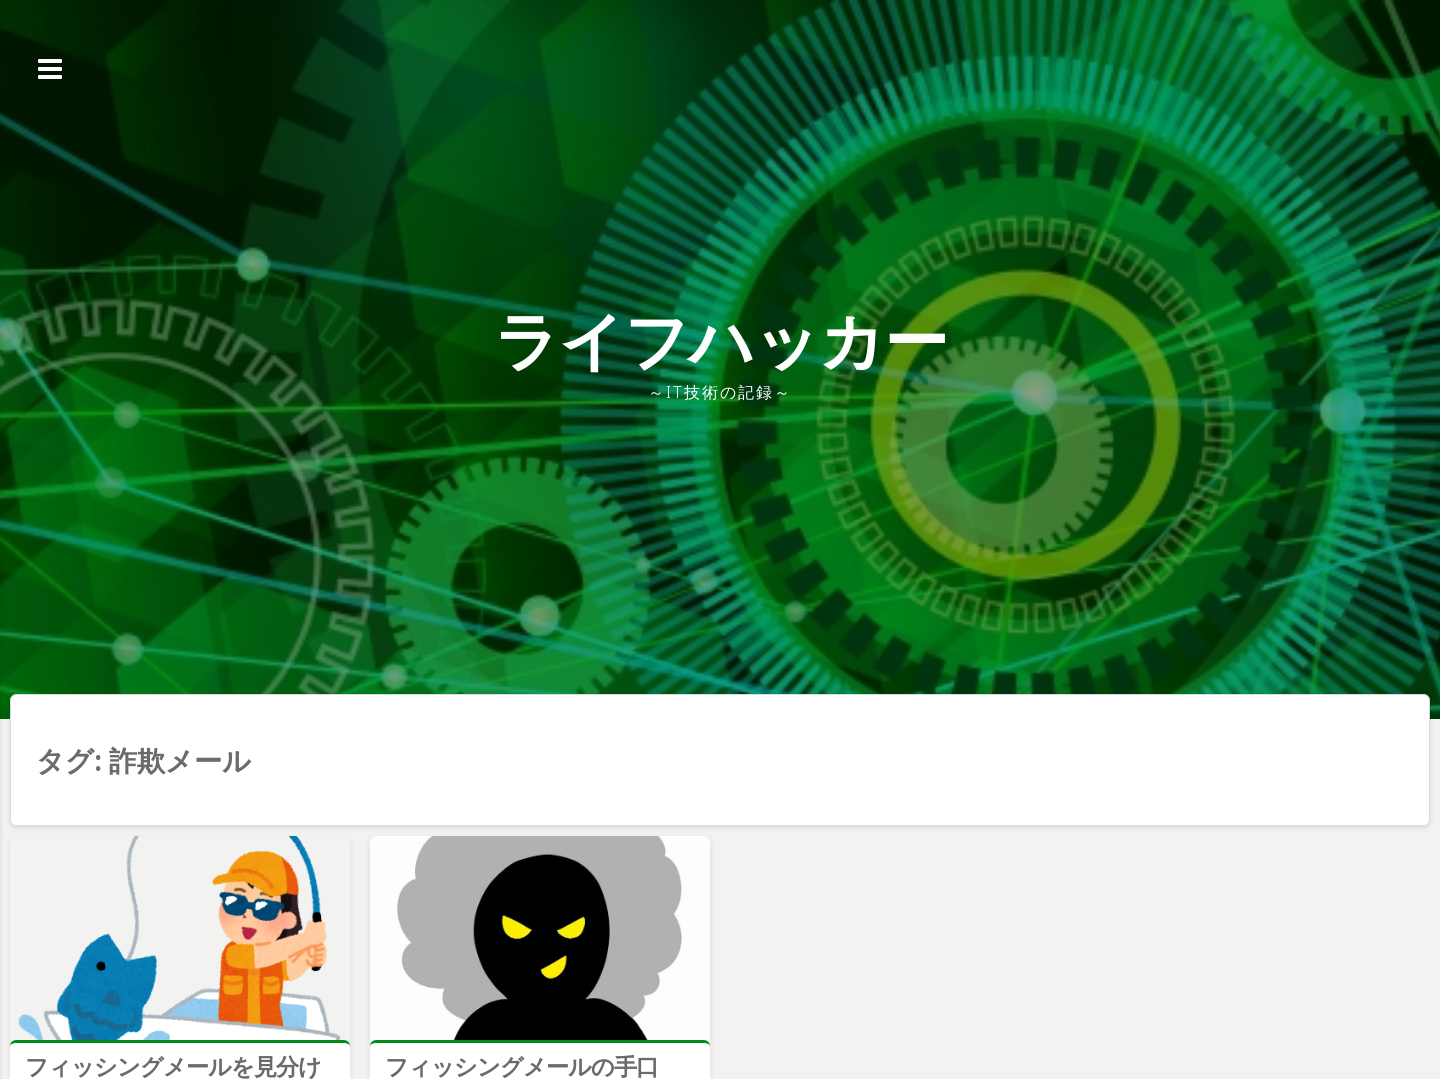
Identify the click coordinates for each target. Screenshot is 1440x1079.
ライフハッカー (720, 339)
